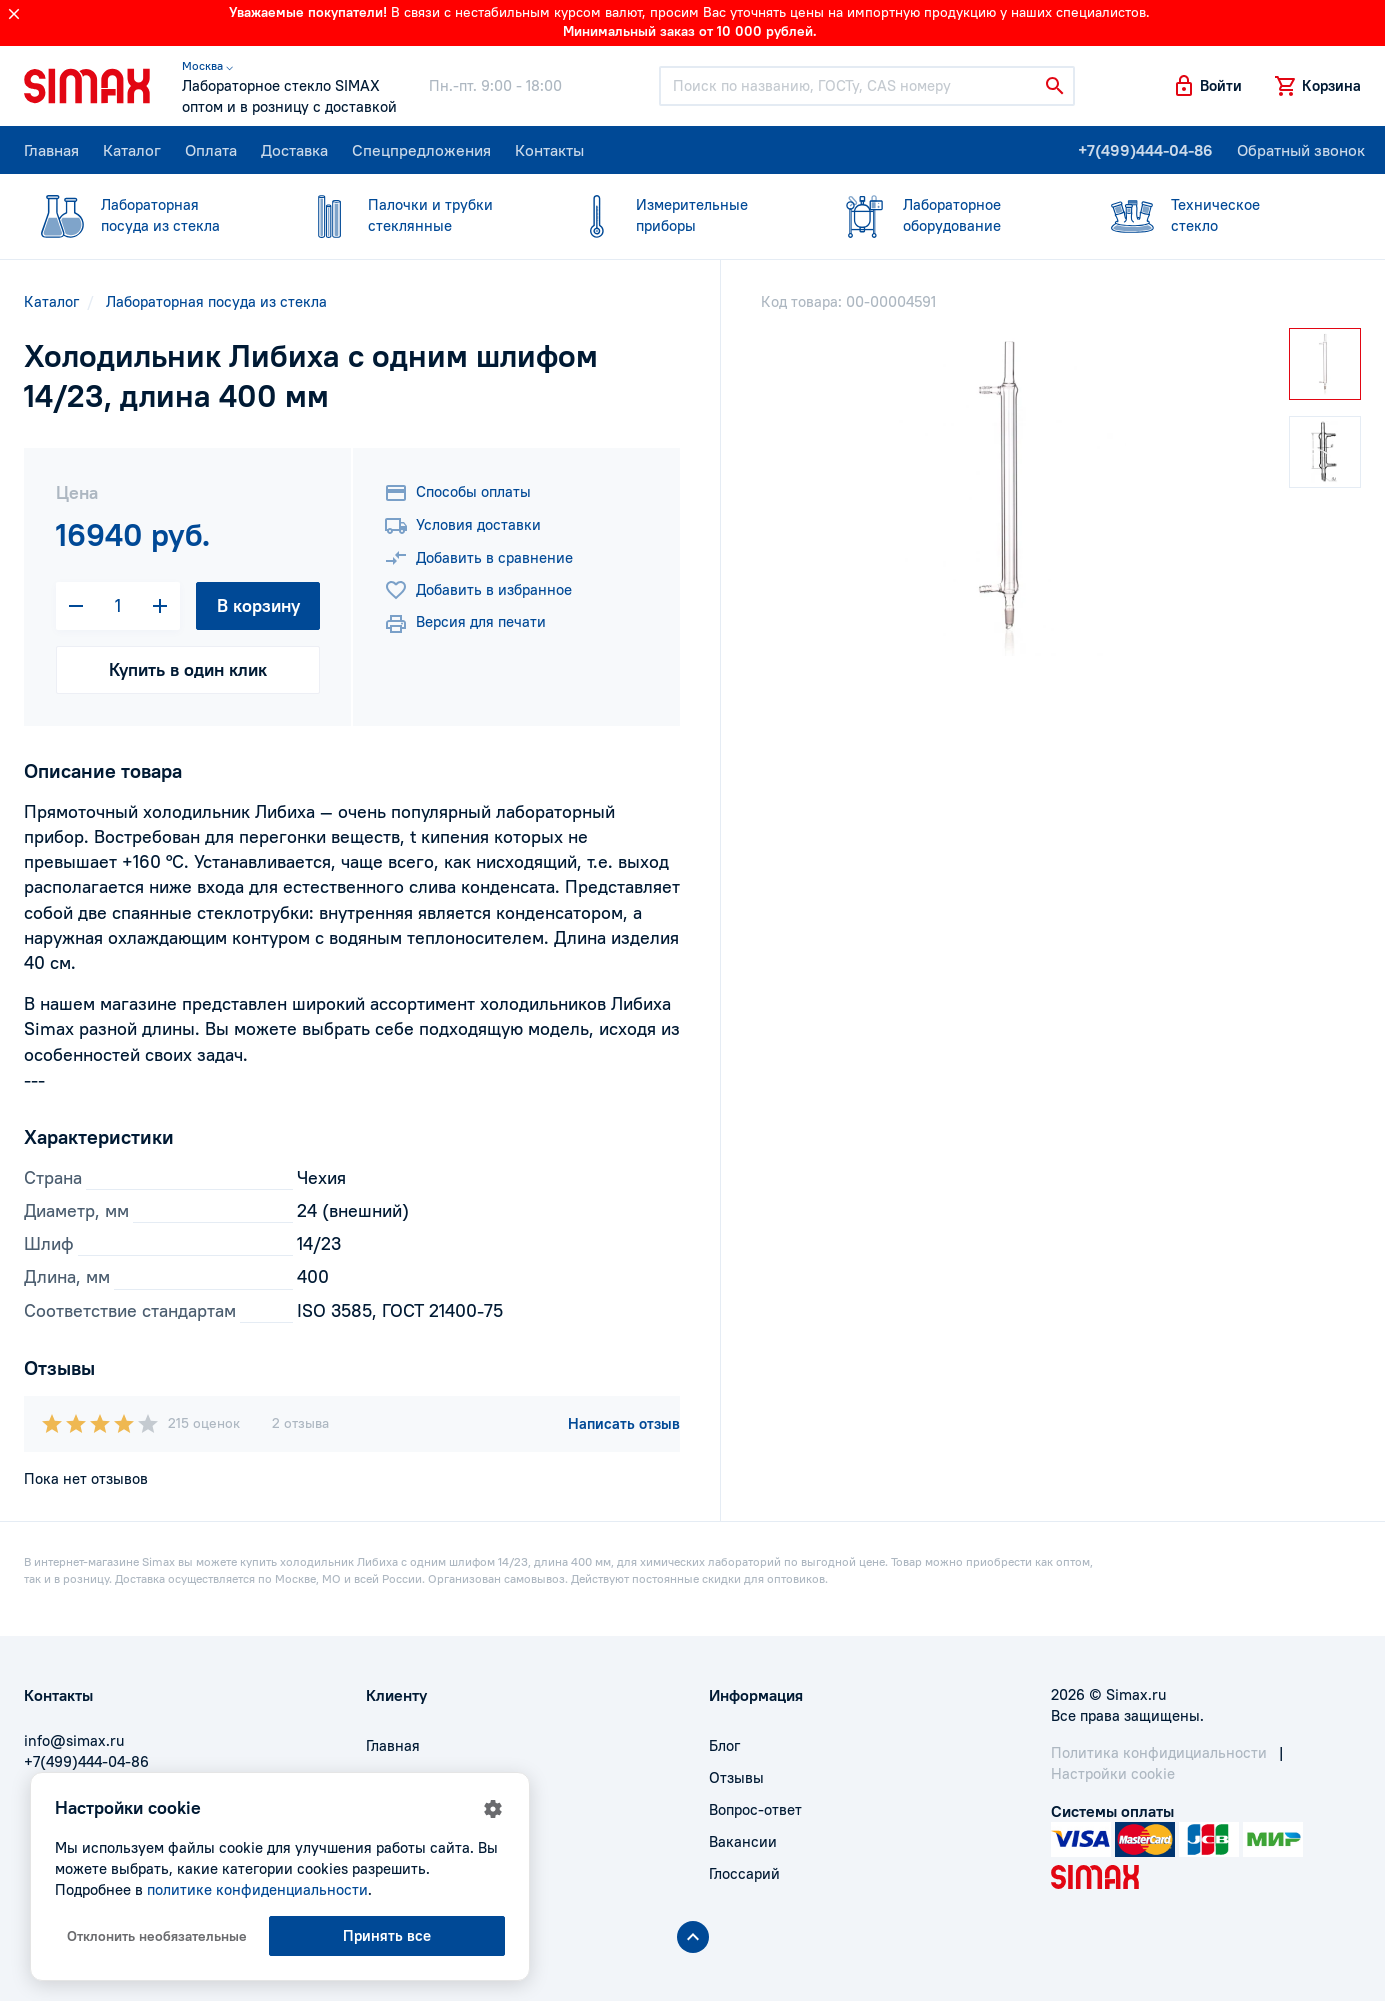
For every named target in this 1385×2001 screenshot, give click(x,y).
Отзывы (736, 1777)
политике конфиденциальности (257, 1889)
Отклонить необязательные (157, 1936)
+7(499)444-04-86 (1145, 150)
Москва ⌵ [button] (207, 65)
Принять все (387, 1935)
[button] (1207, 86)
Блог (724, 1745)
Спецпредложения (421, 150)
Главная (51, 150)
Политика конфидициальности (1159, 1752)
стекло (1215, 214)
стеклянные (412, 214)
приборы (680, 214)
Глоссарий (744, 1873)
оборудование (947, 214)
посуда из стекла (145, 214)
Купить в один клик (188, 669)
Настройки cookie (1113, 1773)
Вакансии (743, 1841)
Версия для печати (465, 624)
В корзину (258, 605)
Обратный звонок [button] (1301, 150)
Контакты (549, 150)
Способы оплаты (457, 493)
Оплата (211, 150)
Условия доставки (462, 526)
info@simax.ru (74, 1740)
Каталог (132, 150)
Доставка (294, 150)
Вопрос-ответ (755, 1809)
